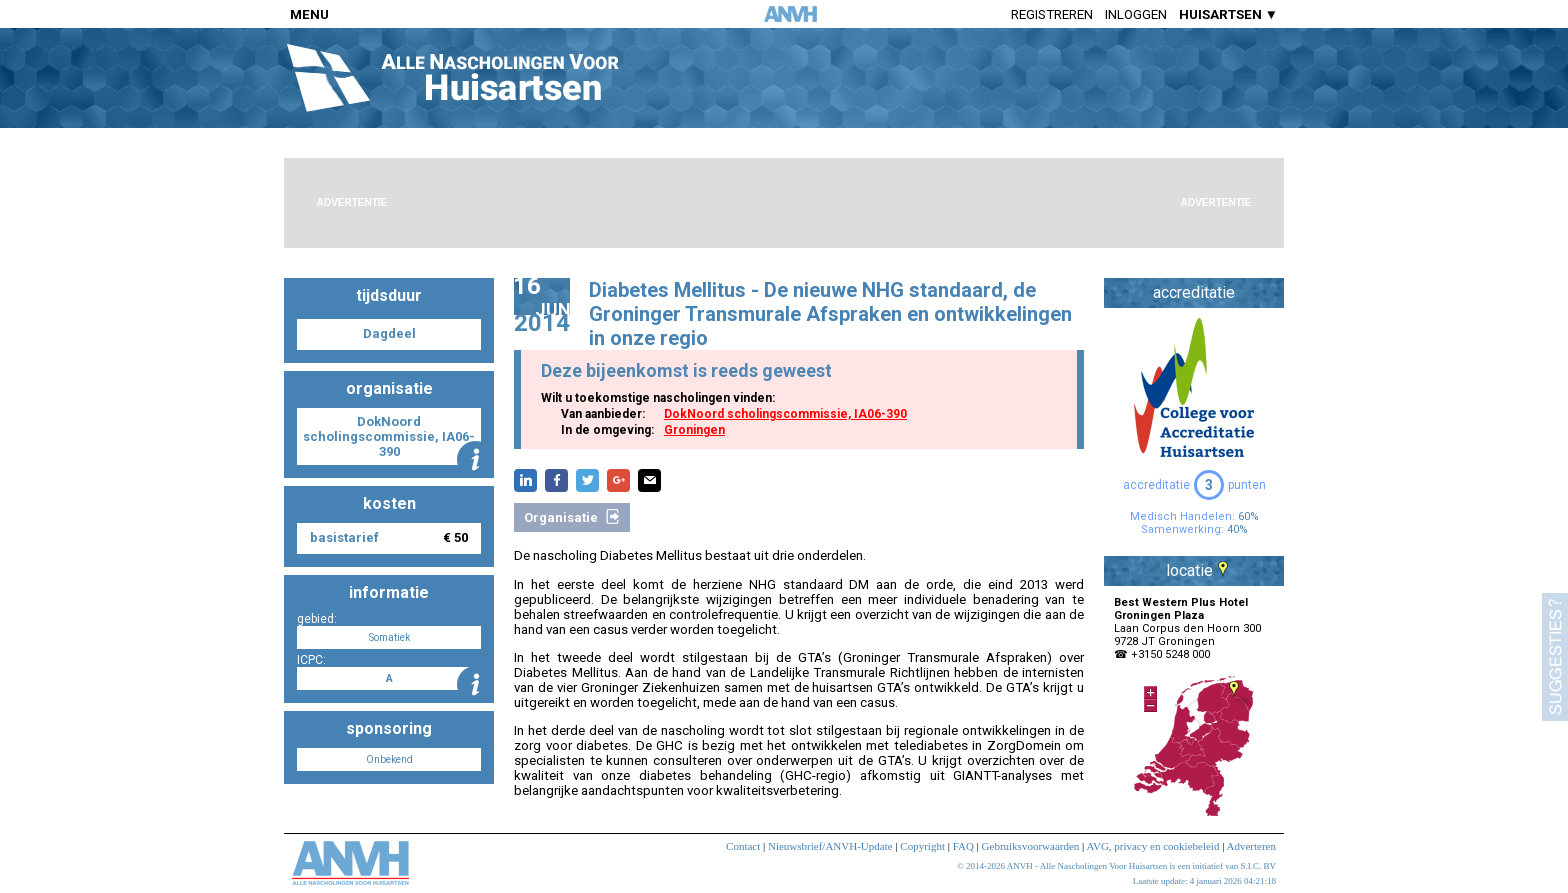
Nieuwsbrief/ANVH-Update (830, 846)
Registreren (1052, 14)
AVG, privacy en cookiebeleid (1152, 846)
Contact (743, 846)
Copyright (922, 846)
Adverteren (1251, 846)
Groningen (694, 430)
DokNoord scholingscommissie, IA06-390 (785, 414)
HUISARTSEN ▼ (1228, 14)
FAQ (963, 846)
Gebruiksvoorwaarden (1031, 846)
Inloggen (1136, 14)
